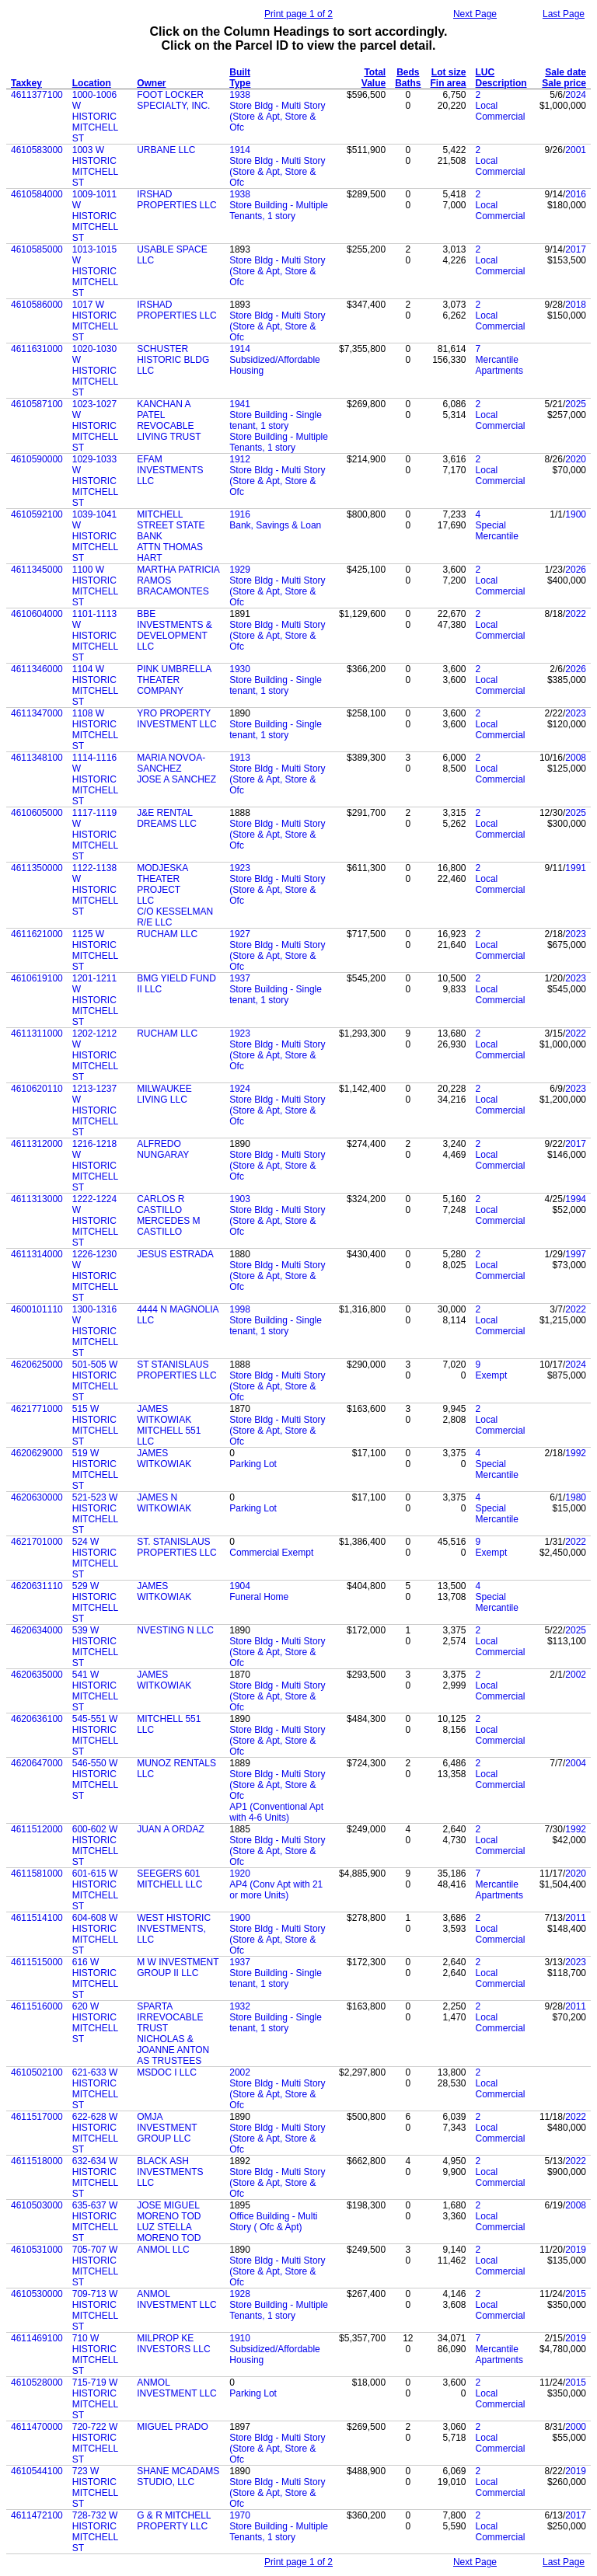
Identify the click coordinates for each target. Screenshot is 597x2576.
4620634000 (37, 1630)
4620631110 (37, 1586)
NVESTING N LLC (175, 1630)
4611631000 (37, 348)
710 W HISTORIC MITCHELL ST (95, 2354)
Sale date (565, 72)
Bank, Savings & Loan (275, 525)
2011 (575, 1917)
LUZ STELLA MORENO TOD (169, 2232)
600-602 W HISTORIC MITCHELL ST (95, 1845)
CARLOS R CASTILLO (160, 1204)
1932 (239, 2006)
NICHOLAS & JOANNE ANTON (173, 2044)
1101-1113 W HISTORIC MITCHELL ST (95, 635)
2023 (575, 713)
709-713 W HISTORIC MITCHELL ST (95, 2310)
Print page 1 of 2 (298, 14)
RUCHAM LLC (167, 934)
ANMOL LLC (163, 2249)
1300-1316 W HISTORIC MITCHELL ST (95, 1331)
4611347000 (37, 713)
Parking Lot (253, 1464)
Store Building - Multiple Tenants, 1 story (278, 210)
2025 (575, 404)
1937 (239, 978)
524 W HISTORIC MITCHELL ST (95, 1558)
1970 (239, 2515)
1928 (239, 2293)
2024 (575, 94)
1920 (239, 1873)
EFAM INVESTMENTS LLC (170, 470)
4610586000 (37, 304)
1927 (239, 934)
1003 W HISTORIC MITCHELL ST (95, 166)
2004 (575, 1763)
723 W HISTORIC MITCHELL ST (95, 2487)
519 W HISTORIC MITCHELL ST (95, 1469)
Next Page (475, 14)
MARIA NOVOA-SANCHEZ (171, 763)
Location (91, 83)
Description (501, 83)
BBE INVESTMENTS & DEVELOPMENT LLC (174, 630)
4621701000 (37, 1541)
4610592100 (37, 514)
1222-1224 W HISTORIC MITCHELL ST (95, 1221)
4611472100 (37, 2515)
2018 (575, 304)
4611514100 (37, 1917)
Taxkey (26, 83)
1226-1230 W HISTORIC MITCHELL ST (95, 1276)
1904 (239, 1586)
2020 (575, 459)
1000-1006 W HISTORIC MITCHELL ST (95, 116)
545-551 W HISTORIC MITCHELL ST (95, 1735)
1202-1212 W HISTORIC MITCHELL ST (95, 1055)
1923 (239, 868)
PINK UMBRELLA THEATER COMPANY (174, 680)
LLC (145, 900)
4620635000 (37, 1674)
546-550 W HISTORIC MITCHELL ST (95, 1779)
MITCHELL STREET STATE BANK (170, 525)
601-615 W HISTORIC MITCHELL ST (95, 1890)
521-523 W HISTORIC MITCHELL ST (95, 1513)
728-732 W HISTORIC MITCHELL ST (95, 2531)
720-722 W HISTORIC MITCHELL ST (95, 2443)
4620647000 (37, 1763)
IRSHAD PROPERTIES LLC (176, 200)
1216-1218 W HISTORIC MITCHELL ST (95, 1165)
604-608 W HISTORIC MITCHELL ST (95, 1934)
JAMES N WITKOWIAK (164, 1503)
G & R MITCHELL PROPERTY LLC (174, 2521)
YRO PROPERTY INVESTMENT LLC (176, 719)
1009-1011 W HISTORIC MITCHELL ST (95, 216)
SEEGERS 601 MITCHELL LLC (169, 1879)
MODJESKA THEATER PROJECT (162, 879)
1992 (575, 1453)
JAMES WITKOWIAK (164, 1414)
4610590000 (37, 459)
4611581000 (37, 1873)
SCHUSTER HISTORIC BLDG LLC (173, 359)
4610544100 (37, 2471)
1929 (239, 569)
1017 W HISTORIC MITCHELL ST (95, 321)
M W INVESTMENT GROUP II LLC (177, 1967)
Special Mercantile (497, 531)
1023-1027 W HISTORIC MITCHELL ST (95, 426)
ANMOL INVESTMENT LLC (176, 2299)
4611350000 (37, 868)
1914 (239, 150)
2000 (575, 2426)
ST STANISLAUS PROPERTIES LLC (176, 1370)
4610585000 (37, 249)
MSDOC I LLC (167, 2072)
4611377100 (37, 94)
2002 (575, 1674)
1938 (239, 94)
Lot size (448, 72)
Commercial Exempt (271, 1552)
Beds (407, 72)
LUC (485, 72)
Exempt (492, 1375)
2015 (575, 2293)
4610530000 (37, 2293)
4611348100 (37, 757)
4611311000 (37, 1033)
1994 (575, 1199)
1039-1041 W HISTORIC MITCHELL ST (95, 536)
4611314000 (37, 1254)
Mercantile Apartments (499, 365)
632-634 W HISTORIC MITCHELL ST (95, 2177)
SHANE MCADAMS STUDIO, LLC (178, 2476)
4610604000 (37, 613)
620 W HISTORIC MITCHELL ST (95, 2022)
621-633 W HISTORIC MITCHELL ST (95, 2089)
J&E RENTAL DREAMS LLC (167, 818)
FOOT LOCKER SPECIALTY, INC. (173, 100)
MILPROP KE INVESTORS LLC (173, 2344)
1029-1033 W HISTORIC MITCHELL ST (95, 481)
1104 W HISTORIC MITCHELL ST (95, 685)
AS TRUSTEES (169, 2060)
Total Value (373, 78)
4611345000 (37, 569)
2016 (575, 194)
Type (239, 83)
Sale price (564, 83)
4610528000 (37, 2382)
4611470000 (37, 2426)
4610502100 (37, 2072)
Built (239, 72)
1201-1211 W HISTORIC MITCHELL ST (95, 1000)
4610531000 (37, 2249)
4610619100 (37, 978)
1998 (239, 1309)
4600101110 (37, 1309)
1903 (239, 1199)
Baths (408, 83)
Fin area (448, 83)
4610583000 (37, 150)
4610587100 (37, 404)
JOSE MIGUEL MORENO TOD (169, 2211)
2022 (575, 613)
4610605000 (37, 812)
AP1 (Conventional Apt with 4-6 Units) (276, 1812)
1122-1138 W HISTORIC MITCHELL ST (95, 890)
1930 (239, 669)
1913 (239, 757)
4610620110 (37, 1088)
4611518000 (37, 2161)
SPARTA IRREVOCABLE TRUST (170, 2017)
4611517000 (37, 2116)
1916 (239, 514)
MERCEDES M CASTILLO (168, 1226)
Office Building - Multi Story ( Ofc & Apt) (273, 2222)
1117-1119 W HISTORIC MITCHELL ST (95, 834)
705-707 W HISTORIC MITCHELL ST (95, 2266)
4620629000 (37, 1453)
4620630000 (37, 1497)
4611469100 (37, 2338)
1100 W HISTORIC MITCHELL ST (95, 586)
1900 (575, 514)
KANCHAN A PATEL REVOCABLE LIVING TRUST (169, 420)
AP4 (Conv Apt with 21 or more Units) (276, 1890)
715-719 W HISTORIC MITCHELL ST (95, 2399)
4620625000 (37, 1364)
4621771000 (37, 1408)
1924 (239, 1088)
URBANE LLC (166, 150)
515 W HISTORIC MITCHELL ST (95, 1425)
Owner (151, 83)
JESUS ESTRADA (175, 1254)
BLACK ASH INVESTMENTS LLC (170, 2172)
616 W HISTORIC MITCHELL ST (95, 1978)
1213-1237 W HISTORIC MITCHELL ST (95, 1110)
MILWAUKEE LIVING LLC (164, 1094)
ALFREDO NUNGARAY (163, 1149)
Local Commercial (500, 111)
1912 (239, 459)
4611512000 (37, 1829)
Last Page (564, 14)
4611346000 (37, 669)
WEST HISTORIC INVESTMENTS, (174, 1923)
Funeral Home (258, 1596)
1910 (239, 2338)
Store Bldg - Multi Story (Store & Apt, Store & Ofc (277, 116)
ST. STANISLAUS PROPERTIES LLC (176, 1547)
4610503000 (37, 2205)
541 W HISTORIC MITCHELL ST (95, 1691)
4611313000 (37, 1199)
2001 (575, 150)
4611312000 (37, 1143)
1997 (575, 1254)
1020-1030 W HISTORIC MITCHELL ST (95, 370)
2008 (575, 757)
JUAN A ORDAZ (170, 1829)
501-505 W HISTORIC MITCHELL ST (95, 1381)
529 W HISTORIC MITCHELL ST (95, 1602)
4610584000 (37, 194)
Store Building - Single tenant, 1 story (275, 420)
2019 (575, 2249)
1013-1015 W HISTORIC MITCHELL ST (95, 271)
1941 (239, 404)
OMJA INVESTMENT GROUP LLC (167, 2127)
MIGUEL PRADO (172, 2426)
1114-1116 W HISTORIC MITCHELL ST (95, 779)
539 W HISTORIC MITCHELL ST (95, 1646)
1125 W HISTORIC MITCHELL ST (95, 950)
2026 (575, 569)
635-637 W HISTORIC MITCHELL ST (95, 2221)
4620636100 (37, 1718)
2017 (575, 249)
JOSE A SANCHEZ (176, 779)
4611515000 (37, 1962)
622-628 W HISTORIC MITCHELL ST (95, 2133)
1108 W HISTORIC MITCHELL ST (95, 729)
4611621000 (37, 934)
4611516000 (37, 2006)
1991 (575, 868)
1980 (575, 1497)
